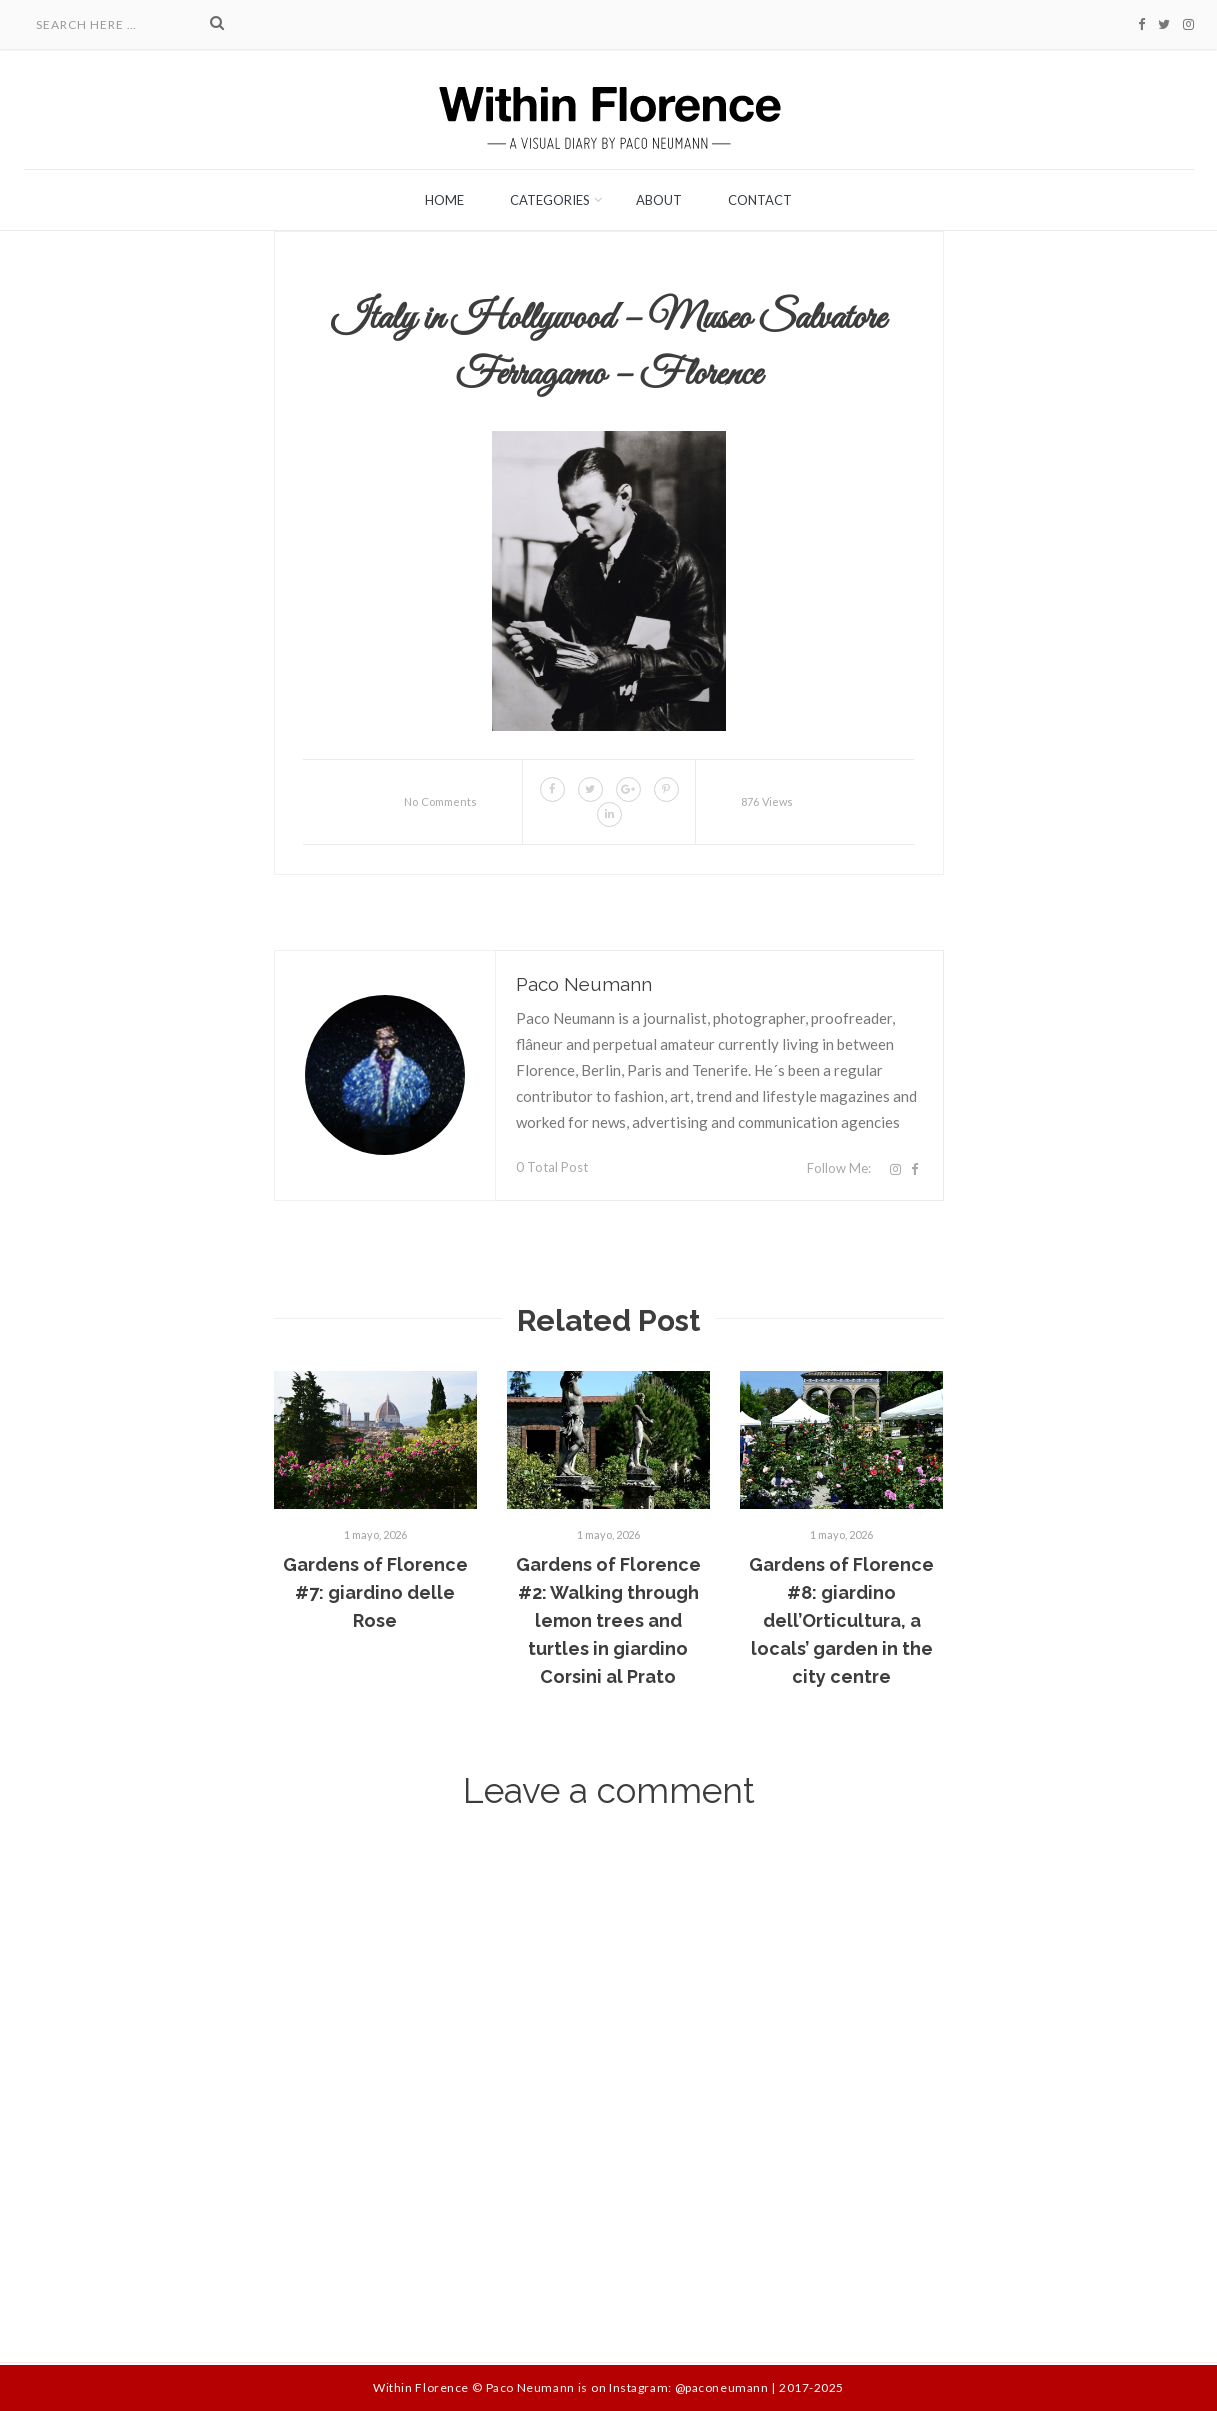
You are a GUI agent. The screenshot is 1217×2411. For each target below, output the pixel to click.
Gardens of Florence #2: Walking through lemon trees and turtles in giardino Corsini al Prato (608, 1620)
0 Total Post (552, 1167)
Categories (550, 200)
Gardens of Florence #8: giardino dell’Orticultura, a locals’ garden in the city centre (841, 1620)
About (659, 200)
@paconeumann (721, 2387)
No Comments (440, 801)
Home (444, 200)
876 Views (767, 801)
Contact (760, 200)
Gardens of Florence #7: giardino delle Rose (375, 1592)
